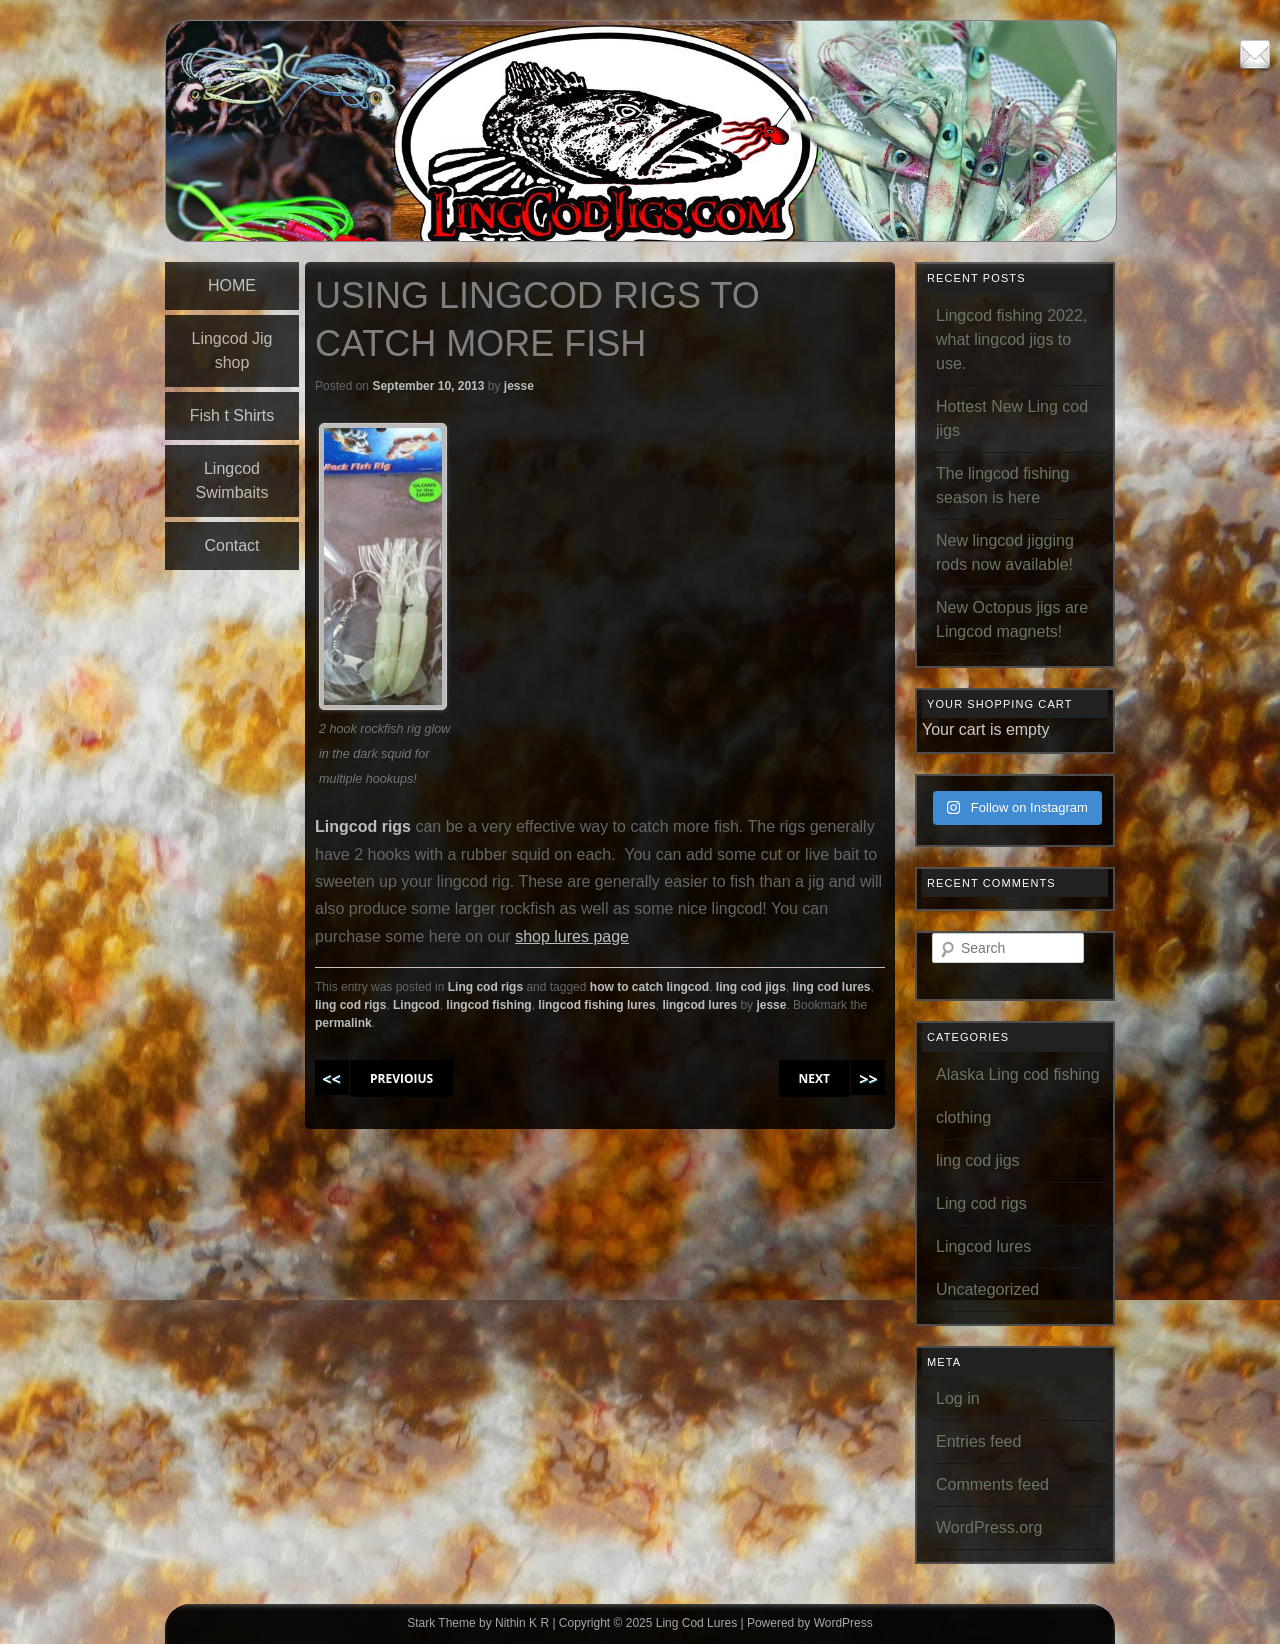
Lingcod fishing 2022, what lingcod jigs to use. (1011, 339)
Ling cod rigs (485, 987)
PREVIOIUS (401, 1078)
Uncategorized (987, 1289)
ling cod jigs (751, 987)
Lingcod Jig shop (232, 350)
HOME (232, 285)
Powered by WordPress (810, 1623)
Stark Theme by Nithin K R (478, 1623)
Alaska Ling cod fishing (1018, 1074)
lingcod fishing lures (596, 1005)
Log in (958, 1398)
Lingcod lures (983, 1246)
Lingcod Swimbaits (232, 480)
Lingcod (416, 1005)
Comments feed (992, 1484)
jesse (519, 386)
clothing (963, 1117)
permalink (343, 1023)
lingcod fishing (488, 1005)
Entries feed (978, 1441)
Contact (231, 545)
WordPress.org (989, 1527)
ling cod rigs (350, 1005)
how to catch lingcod (649, 987)
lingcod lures (699, 1005)
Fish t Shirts (232, 415)
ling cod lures (832, 987)
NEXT (814, 1078)
